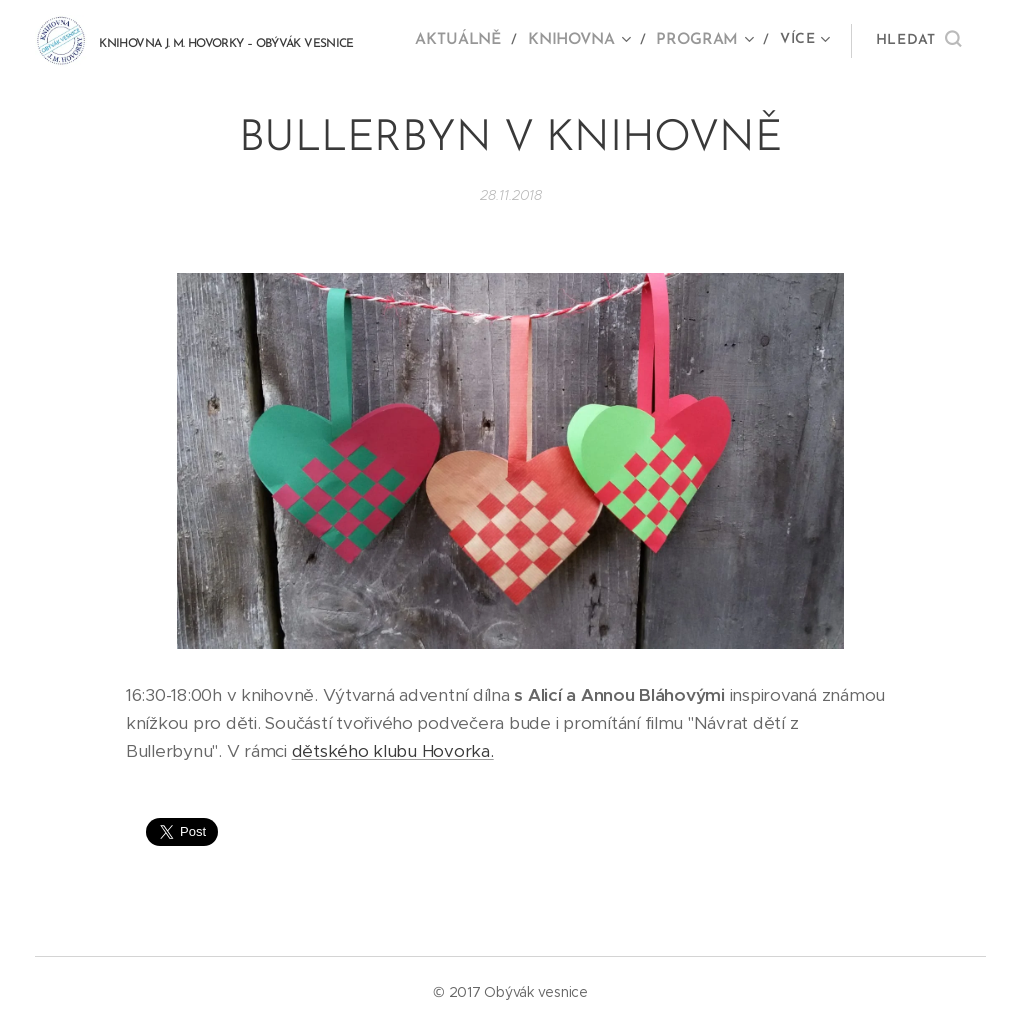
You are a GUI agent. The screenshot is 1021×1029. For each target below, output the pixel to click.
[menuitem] (470, 41)
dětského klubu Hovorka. (393, 751)
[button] (918, 41)
